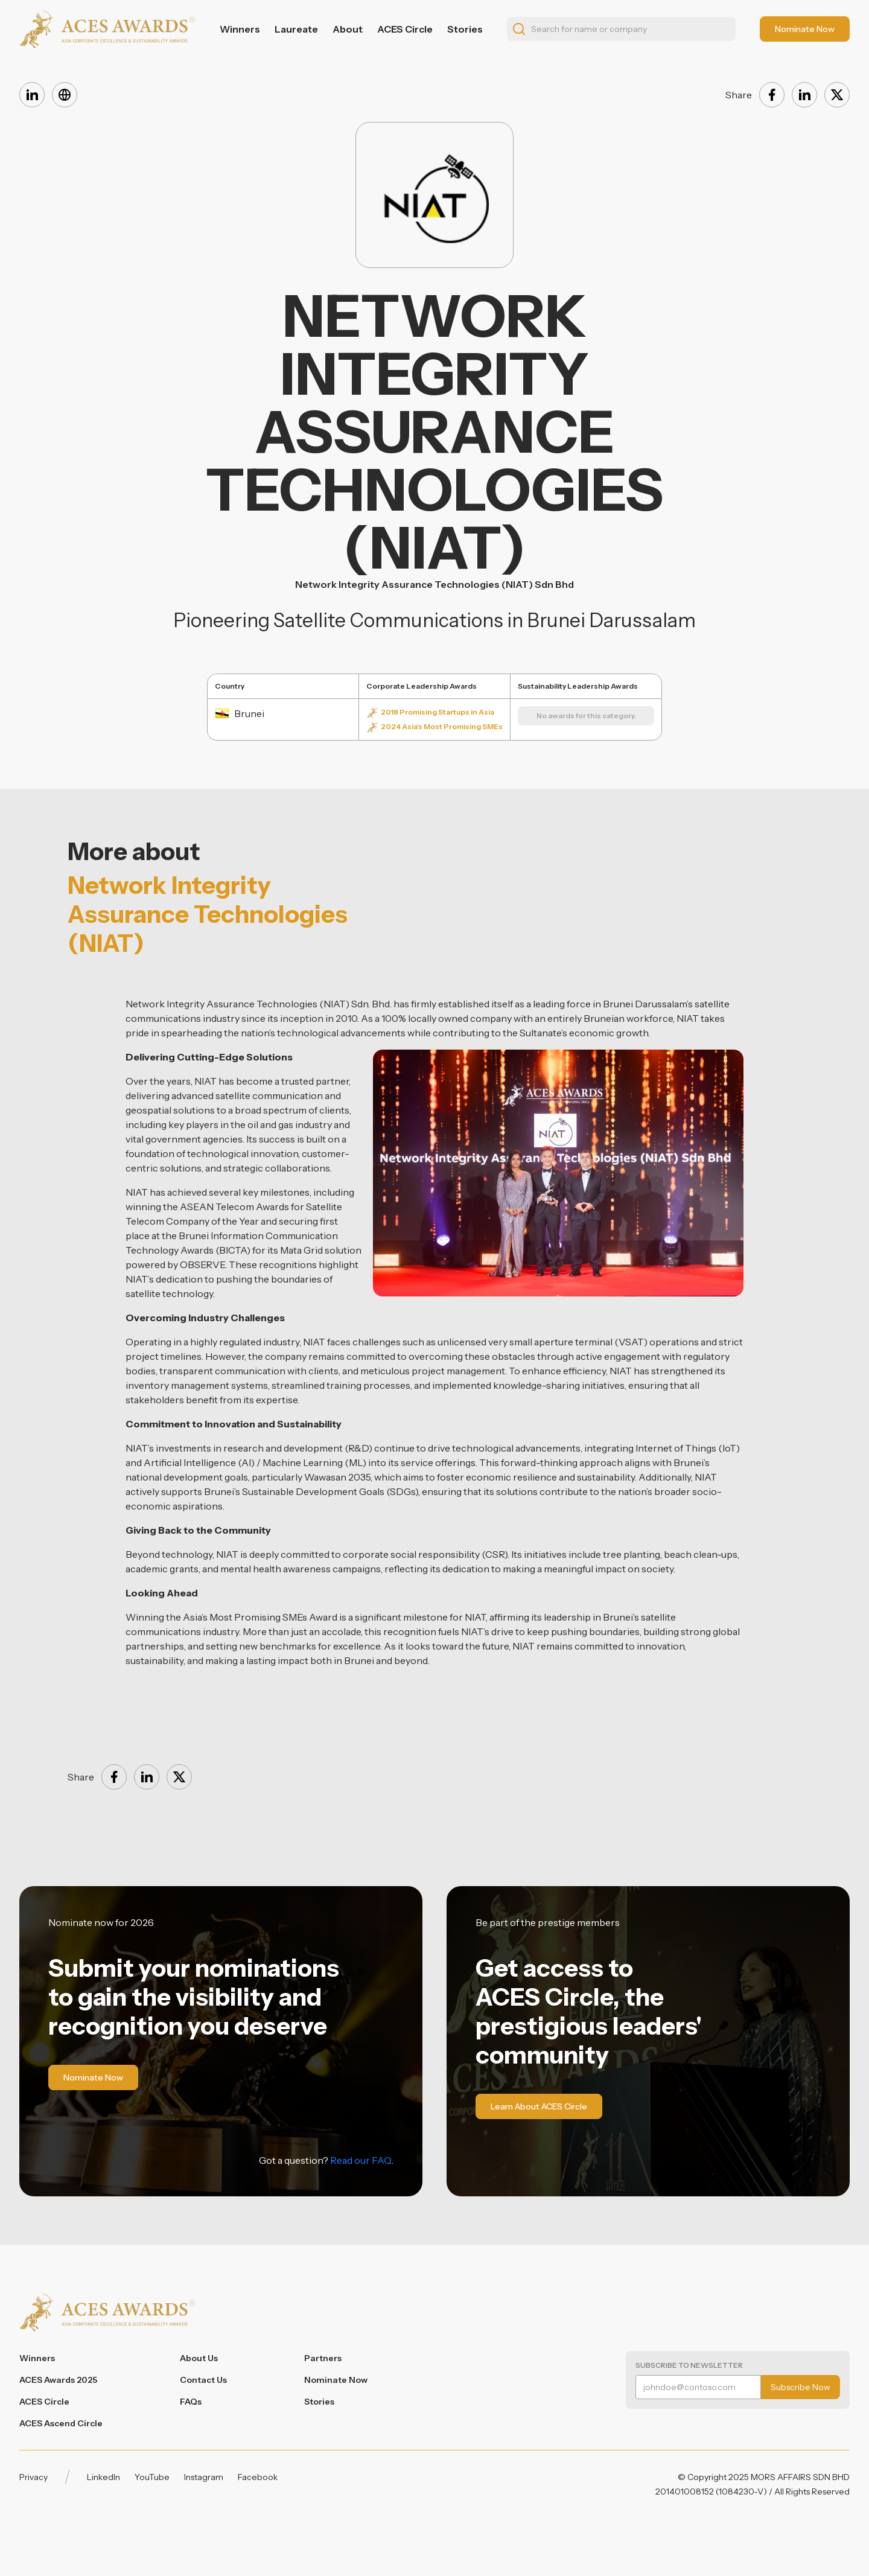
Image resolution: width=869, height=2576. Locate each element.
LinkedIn (103, 2477)
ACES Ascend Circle (61, 2423)
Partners (323, 2358)
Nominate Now (336, 2379)
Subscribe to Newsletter (689, 2365)
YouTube (152, 2477)
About (348, 29)
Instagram (203, 2477)
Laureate (296, 29)
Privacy (33, 2477)
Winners (240, 29)
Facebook (258, 2477)
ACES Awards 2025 (58, 2379)
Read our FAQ (361, 2160)
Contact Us (203, 2379)
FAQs (191, 2401)
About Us (199, 2358)
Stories (465, 29)
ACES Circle (405, 29)
